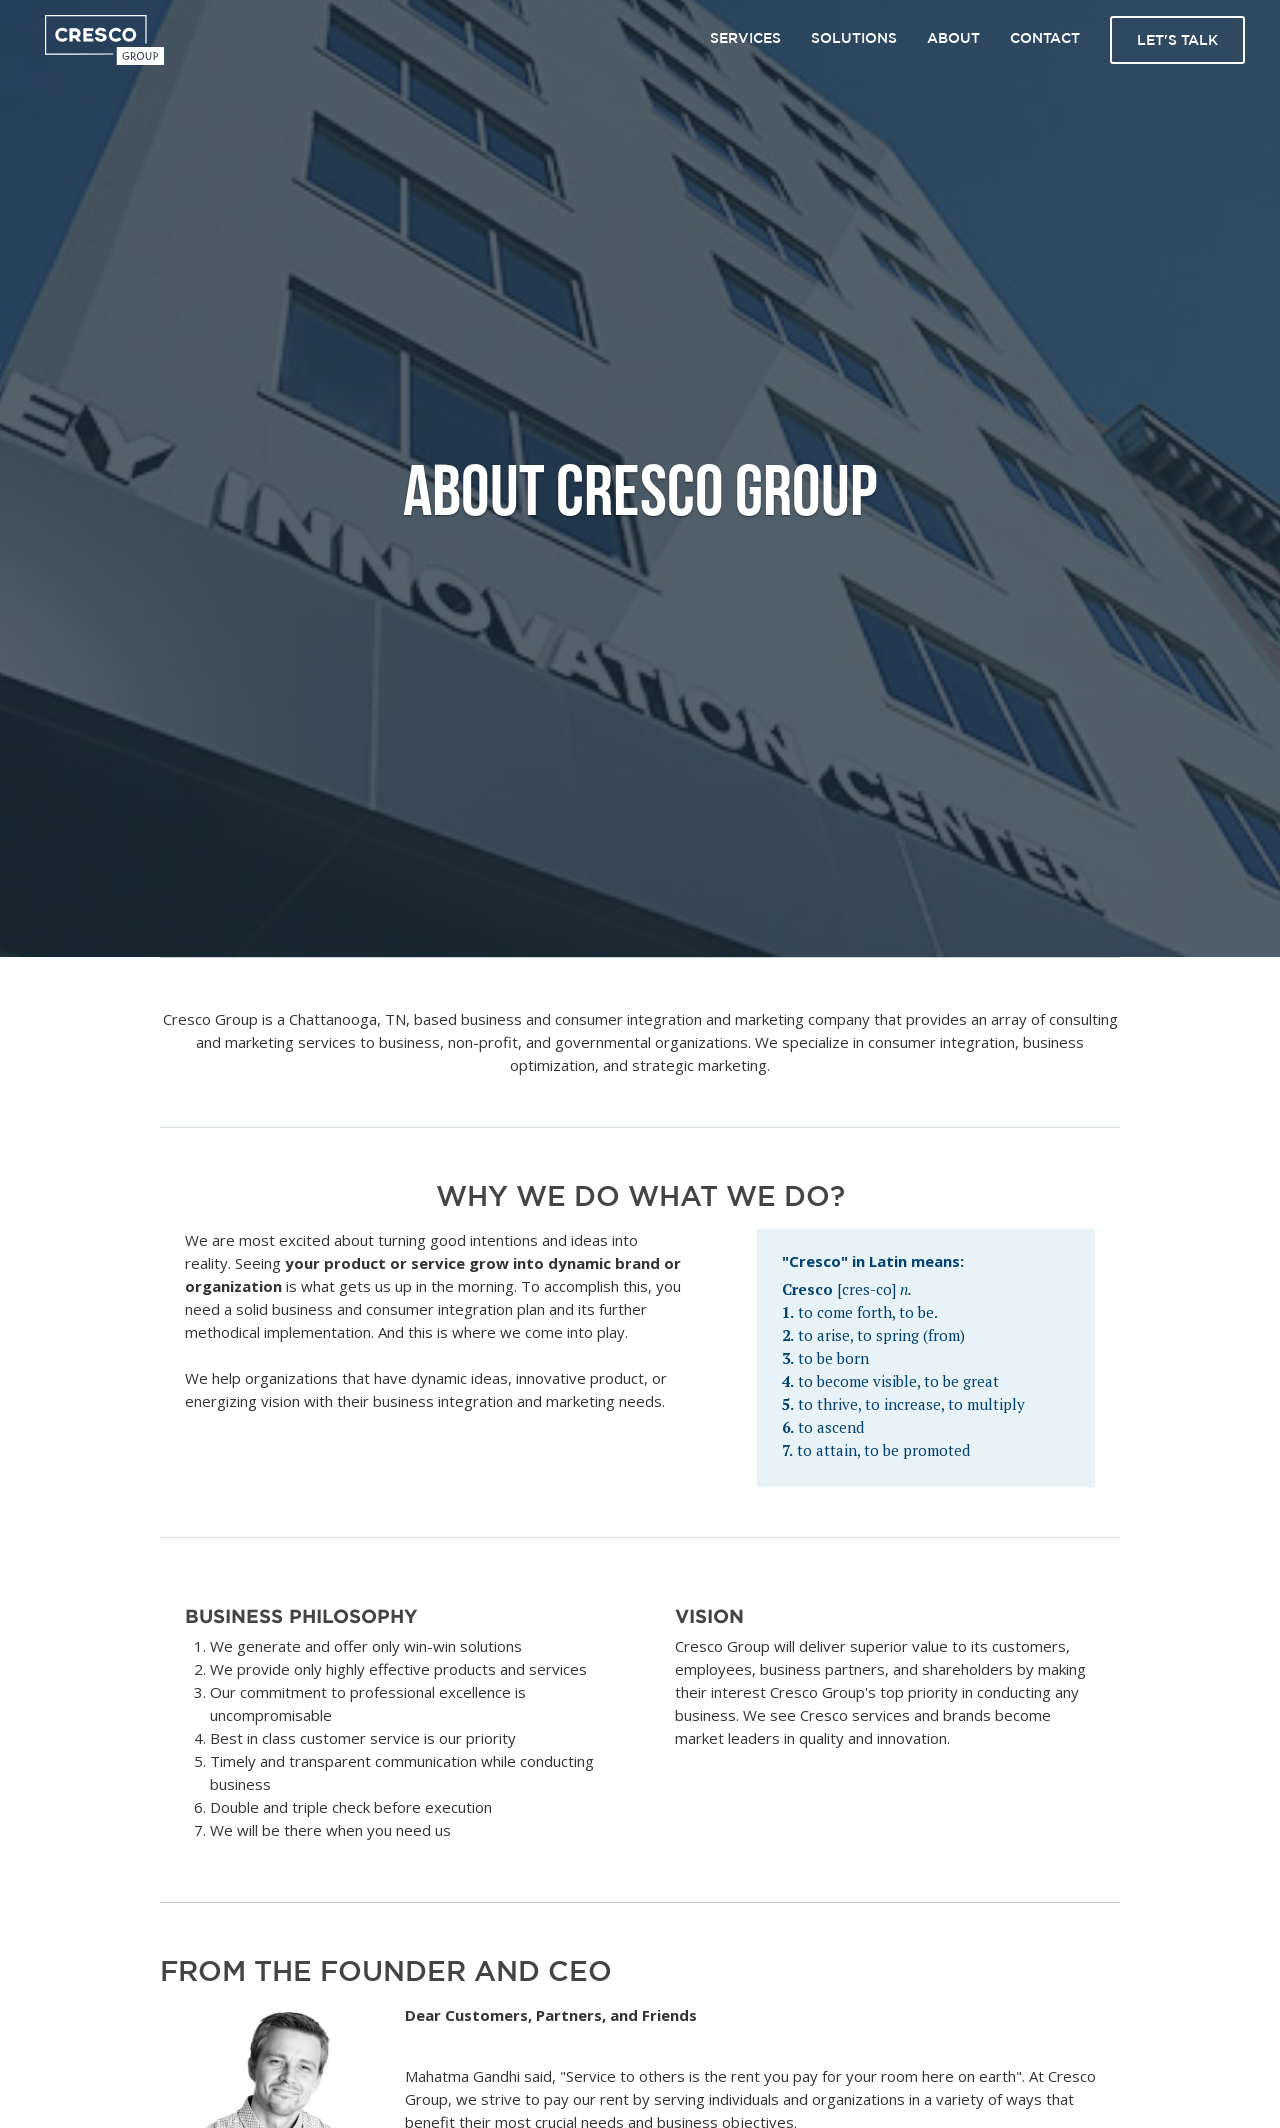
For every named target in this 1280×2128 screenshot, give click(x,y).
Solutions (854, 38)
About (953, 38)
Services (745, 38)
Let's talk (1177, 40)
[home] (104, 40)
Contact (1045, 38)
